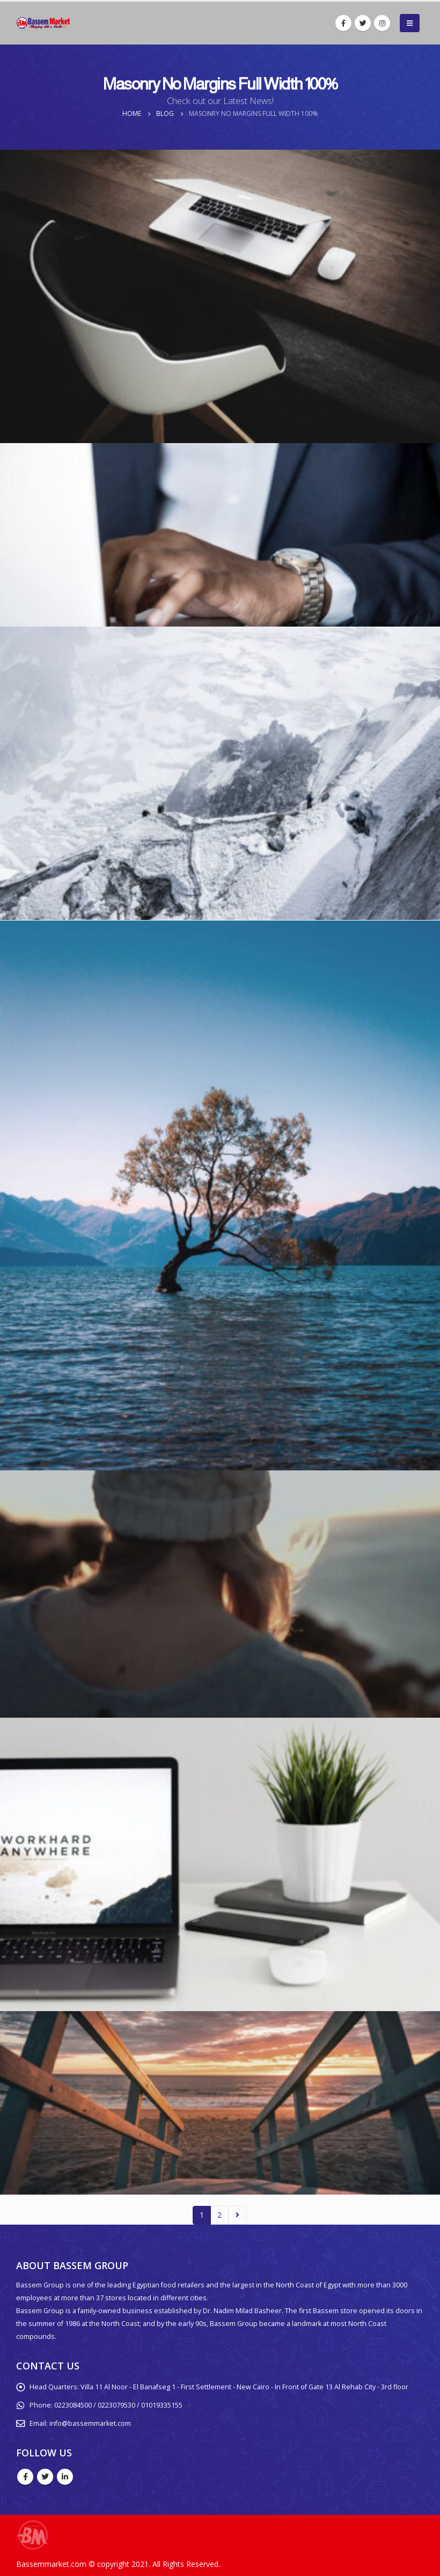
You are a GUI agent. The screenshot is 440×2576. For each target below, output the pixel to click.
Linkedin (65, 2477)
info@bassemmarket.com (90, 2423)
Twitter (45, 2477)
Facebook (25, 2477)
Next (237, 2215)
